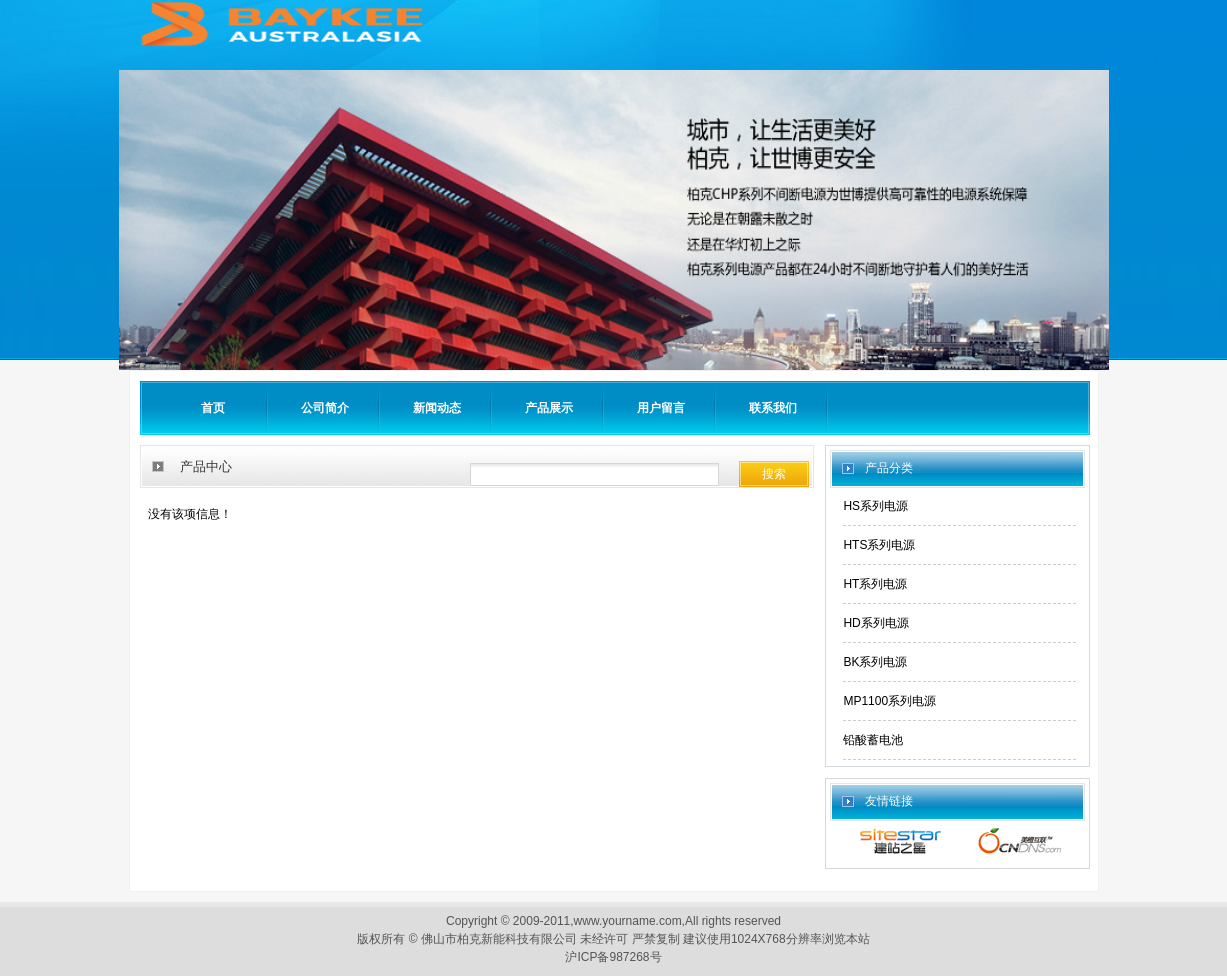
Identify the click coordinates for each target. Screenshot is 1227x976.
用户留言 (661, 408)
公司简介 (325, 408)
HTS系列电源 (879, 545)
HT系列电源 (875, 584)
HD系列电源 (875, 623)
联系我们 (773, 408)
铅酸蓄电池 (873, 740)
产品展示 (549, 408)
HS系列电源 (875, 506)
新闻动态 (437, 408)
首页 (213, 408)
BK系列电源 (875, 662)
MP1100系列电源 (889, 701)
